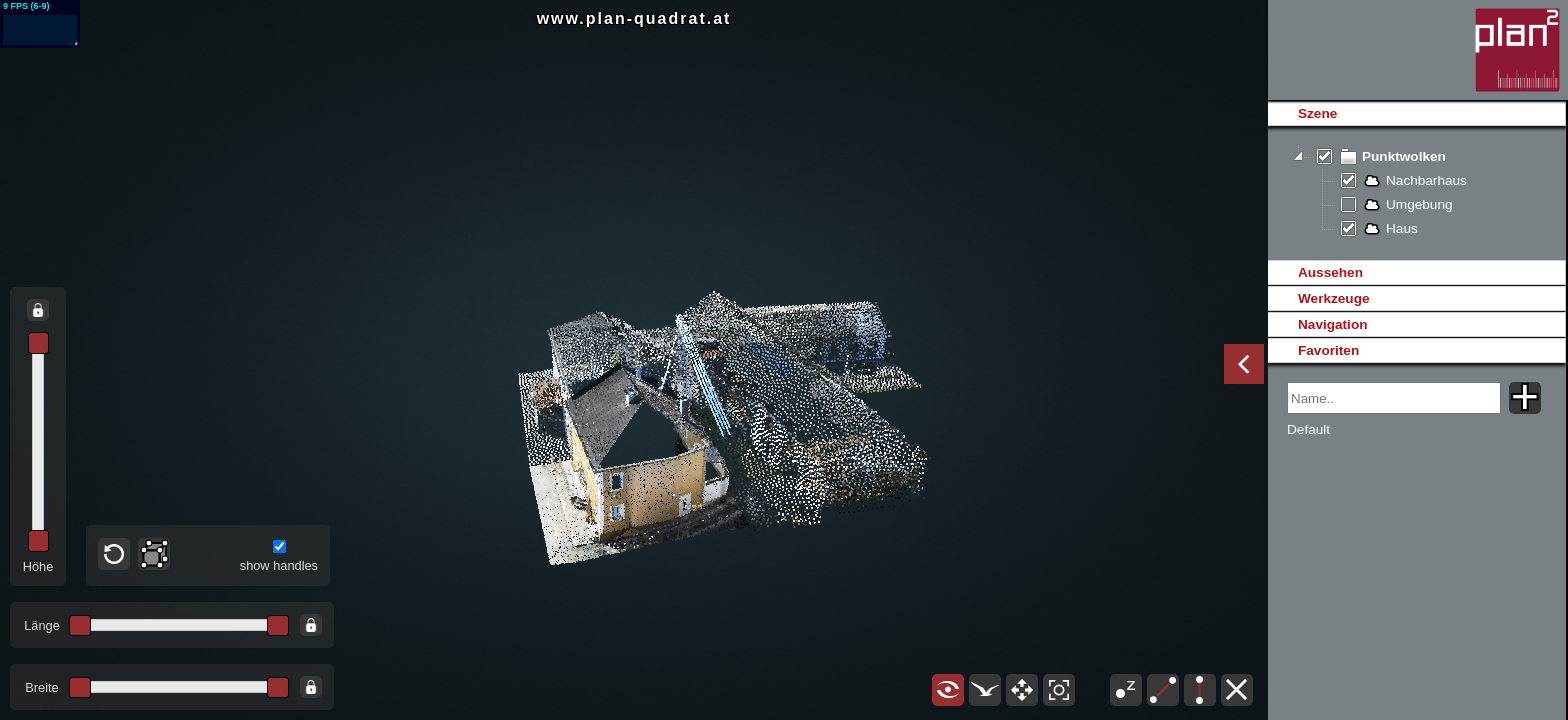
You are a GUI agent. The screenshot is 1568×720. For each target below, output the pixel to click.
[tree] (1416, 193)
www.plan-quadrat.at (634, 18)
